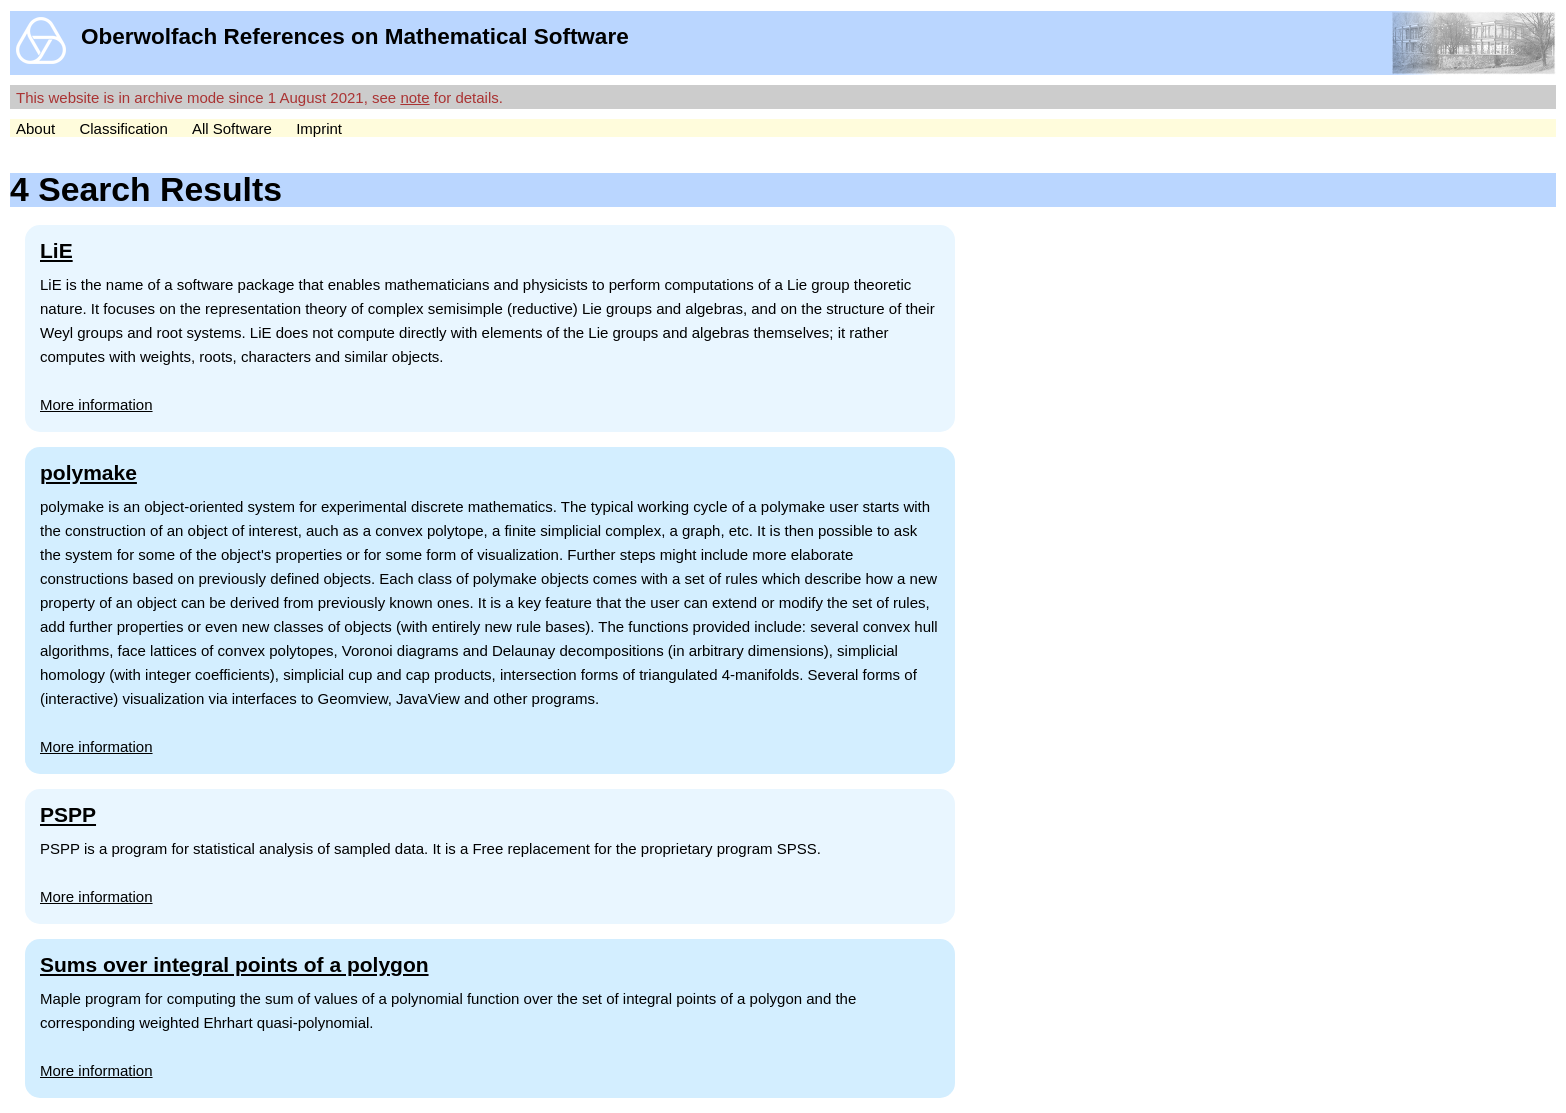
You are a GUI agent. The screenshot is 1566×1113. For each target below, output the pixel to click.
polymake (88, 472)
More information (96, 404)
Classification (123, 128)
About (35, 128)
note (414, 97)
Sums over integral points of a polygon (234, 964)
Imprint (319, 128)
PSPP (68, 814)
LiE (56, 250)
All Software (232, 128)
